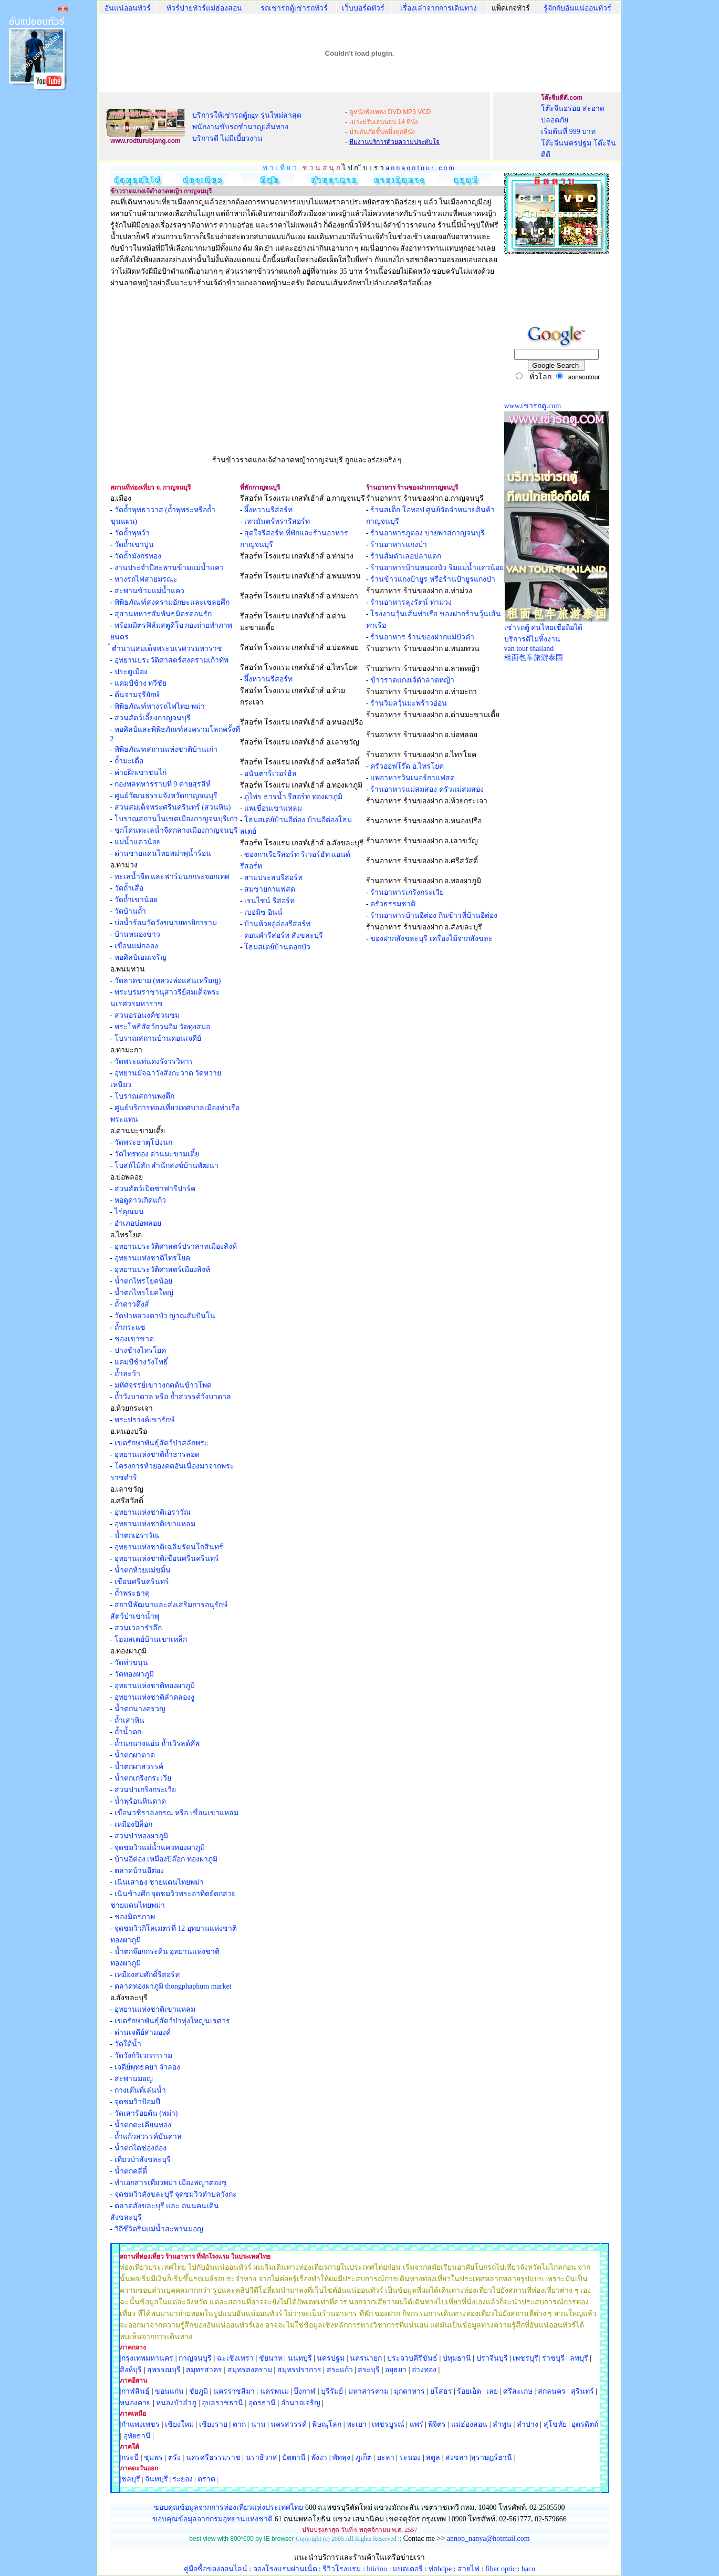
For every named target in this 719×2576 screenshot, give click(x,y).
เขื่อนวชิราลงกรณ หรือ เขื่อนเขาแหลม (176, 1813)
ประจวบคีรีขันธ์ (412, 2358)
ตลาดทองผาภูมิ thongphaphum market (173, 1986)
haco (528, 2569)
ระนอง (410, 2457)
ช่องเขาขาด (134, 1339)
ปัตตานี (294, 2457)
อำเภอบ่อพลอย (137, 1223)
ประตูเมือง (131, 672)
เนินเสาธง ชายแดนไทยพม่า (159, 1882)
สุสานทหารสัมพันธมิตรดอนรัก (163, 614)
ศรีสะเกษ (518, 2391)
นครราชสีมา (234, 2391)
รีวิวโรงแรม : (344, 2569)
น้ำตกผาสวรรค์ (138, 1767)
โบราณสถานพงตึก (144, 1096)
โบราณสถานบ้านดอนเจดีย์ (157, 1038)
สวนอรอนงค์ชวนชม (147, 1015)
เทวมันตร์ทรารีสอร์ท (277, 521)
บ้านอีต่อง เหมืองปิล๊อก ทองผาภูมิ (165, 1859)
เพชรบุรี (525, 2358)
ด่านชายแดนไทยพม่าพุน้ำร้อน (162, 853)
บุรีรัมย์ (332, 2391)
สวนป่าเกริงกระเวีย (145, 1790)
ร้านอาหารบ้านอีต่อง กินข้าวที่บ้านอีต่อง (433, 915)
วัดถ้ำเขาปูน (134, 545)
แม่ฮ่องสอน (469, 2424)
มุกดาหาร (409, 2391)
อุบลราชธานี (222, 2403)
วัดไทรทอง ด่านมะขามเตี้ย (157, 1154)
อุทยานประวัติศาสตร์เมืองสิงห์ (162, 1270)
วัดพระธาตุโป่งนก (143, 1142)
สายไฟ (468, 2569)
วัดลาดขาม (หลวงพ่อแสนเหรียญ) (167, 981)
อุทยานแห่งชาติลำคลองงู (154, 1697)
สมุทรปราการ (299, 2370)
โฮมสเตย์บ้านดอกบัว (277, 947)
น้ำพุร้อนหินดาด (140, 1801)
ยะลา (385, 2457)
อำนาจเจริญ (300, 2403)
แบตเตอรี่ (408, 2569)
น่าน (258, 2424)
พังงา (319, 2457)
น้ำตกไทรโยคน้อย (143, 1281)
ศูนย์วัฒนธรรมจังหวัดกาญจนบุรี (165, 796)
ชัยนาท (271, 2358)
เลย (492, 2391)
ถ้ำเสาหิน (129, 1720)
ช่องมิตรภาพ (134, 1917)
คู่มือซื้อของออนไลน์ (215, 2569)
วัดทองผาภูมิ (134, 1674)
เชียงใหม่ (178, 2424)
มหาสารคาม (368, 2391)
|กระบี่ (129, 2457)
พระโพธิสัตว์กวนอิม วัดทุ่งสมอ (162, 1027)
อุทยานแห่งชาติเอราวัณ (152, 1512)
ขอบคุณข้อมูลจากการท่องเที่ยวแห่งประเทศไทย (229, 2507)
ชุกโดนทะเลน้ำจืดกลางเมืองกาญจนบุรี (176, 830)
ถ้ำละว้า (127, 1374)
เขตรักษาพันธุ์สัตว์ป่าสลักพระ (161, 1443)
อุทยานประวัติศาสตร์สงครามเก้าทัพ (171, 660)
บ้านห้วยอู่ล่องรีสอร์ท (277, 924)
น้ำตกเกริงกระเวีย (142, 1778)
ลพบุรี (579, 2358)
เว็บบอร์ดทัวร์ (363, 8)
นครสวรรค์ (288, 2424)
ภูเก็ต (364, 2457)
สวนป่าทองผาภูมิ (141, 1836)
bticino (377, 2569)
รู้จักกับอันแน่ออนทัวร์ (577, 8)
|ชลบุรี (130, 2479)
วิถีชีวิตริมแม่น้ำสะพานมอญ (158, 2229)
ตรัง (174, 2457)
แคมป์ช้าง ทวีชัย (140, 683)
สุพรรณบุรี (164, 2370)
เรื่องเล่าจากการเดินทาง (438, 8)
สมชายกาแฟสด (269, 889)
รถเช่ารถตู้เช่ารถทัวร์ (294, 8)
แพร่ (416, 2424)
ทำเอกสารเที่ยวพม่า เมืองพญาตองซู (170, 2183)
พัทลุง (341, 2457)
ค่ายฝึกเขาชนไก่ (140, 773)
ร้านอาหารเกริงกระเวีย (407, 892)
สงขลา (456, 2457)
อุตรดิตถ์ (584, 2424)
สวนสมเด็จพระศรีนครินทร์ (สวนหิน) (172, 807)
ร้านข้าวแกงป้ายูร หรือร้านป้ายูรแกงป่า (432, 579)
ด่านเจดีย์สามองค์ (142, 2032)
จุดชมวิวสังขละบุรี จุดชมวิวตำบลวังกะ (175, 2194)
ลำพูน (502, 2424)
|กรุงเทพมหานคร (146, 2358)
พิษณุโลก (326, 2424)
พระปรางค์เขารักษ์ (144, 1420)
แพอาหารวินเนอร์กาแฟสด (412, 778)
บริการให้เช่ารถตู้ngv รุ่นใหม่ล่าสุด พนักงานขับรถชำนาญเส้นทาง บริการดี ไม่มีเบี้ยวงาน (246, 126)
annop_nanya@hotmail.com (488, 2538)
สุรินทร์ (582, 2391)
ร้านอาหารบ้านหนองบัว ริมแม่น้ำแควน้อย (437, 568)
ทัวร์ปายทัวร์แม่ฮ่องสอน (204, 8)
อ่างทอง (424, 2370)
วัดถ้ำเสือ (128, 888)
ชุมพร (153, 2457)
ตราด (206, 2479)
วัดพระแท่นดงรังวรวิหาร (153, 1061)
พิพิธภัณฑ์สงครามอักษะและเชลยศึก (172, 602)
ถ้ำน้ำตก (127, 1732)
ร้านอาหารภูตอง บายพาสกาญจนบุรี (427, 533)
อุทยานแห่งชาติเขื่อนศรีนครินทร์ (166, 1559)
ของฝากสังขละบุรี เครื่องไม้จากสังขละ (431, 939)
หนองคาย (135, 2403)
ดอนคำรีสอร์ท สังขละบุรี (283, 935)
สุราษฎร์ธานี (491, 2457)
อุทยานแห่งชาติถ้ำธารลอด (157, 1454)
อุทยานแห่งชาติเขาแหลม (154, 1524)
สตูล (433, 2457)
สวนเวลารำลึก (138, 1628)
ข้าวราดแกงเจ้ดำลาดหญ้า (412, 680)
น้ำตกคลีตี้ (130, 2171)
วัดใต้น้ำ (127, 2044)
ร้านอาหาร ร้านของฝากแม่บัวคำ (422, 637)
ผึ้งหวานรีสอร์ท (268, 510)
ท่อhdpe (440, 2569)
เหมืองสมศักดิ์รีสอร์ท (147, 1975)
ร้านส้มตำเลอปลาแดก (405, 556)
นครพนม (274, 2391)
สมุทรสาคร (204, 2370)
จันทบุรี (156, 2479)
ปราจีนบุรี (492, 2358)
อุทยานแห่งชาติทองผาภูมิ (154, 1686)
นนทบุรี (300, 2358)
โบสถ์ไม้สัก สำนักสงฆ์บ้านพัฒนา (166, 1166)
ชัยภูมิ (198, 2391)
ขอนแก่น (170, 2391)
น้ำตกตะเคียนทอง (142, 2125)
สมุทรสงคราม (249, 2370)
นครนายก (366, 2358)
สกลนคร (551, 2391)
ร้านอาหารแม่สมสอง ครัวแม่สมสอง (427, 789)
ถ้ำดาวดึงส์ (131, 1304)
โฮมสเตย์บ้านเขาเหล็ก (150, 1639)
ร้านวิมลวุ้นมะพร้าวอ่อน (408, 703)
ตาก (239, 2424)
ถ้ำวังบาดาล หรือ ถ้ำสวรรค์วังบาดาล (172, 1397)
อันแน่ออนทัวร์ (128, 8)
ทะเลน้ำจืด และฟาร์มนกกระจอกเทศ (172, 877)
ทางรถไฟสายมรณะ (146, 579)
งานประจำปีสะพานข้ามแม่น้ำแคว (169, 568)
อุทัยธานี (137, 2436)
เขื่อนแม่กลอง (136, 946)
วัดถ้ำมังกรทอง (137, 556)
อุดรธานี (262, 2403)
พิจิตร (437, 2424)
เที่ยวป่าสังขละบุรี (142, 2160)
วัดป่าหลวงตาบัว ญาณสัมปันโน (165, 1316)
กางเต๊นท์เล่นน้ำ (140, 2090)
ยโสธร (441, 2391)
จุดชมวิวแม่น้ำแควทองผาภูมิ (159, 1847)
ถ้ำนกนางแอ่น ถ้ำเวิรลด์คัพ (157, 1743)
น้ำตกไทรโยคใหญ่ (143, 1293)
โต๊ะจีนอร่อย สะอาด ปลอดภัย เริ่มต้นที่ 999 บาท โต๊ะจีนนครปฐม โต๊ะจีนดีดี (578, 132)
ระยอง (182, 2479)
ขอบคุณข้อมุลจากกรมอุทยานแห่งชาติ (212, 2519)
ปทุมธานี (457, 2358)
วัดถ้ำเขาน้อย (136, 900)
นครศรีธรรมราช (213, 2457)
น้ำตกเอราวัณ (136, 1535)
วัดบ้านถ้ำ (130, 911)
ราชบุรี (553, 2358)
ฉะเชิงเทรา (235, 2358)
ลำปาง (526, 2424)
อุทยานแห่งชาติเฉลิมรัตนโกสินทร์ (168, 1547)
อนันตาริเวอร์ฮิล (270, 774)
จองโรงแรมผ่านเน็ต (285, 2569)
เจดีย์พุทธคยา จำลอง (147, 2067)
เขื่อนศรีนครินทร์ (141, 1582)
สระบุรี (369, 2370)
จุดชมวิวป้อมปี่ (137, 2102)
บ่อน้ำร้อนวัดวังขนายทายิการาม (165, 923)
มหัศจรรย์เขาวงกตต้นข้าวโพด (163, 1385)
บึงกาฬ (305, 2391)
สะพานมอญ (133, 2079)
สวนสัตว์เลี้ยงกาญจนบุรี (152, 718)
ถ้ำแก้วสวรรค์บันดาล (148, 2136)
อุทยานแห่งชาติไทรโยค (152, 1258)
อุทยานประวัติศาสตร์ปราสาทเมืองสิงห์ (175, 1246)
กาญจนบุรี (195, 2358)
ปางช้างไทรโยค (140, 1350)
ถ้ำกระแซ (128, 1327)
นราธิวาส (261, 2457)
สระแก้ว (340, 2370)
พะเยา (357, 2424)
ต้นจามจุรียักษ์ (136, 695)
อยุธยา (396, 2370)
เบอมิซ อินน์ (263, 912)
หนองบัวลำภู (176, 2403)
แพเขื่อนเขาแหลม (273, 808)
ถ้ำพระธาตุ (132, 1593)
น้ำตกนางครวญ (139, 1709)
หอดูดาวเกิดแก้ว (140, 1200)
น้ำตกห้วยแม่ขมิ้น (142, 1570)
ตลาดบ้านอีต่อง (139, 1871)
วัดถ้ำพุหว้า (132, 533)
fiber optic (500, 2569)
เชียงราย (213, 2424)
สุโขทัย (555, 2424)
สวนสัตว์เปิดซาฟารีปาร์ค (154, 1189)
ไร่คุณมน (129, 1212)
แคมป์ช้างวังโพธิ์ (141, 1362)
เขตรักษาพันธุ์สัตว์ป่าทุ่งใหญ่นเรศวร (172, 2021)
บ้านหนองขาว (137, 934)
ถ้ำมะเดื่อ (128, 761)
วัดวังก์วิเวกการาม (143, 2056)
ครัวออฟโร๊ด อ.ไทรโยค (407, 766)
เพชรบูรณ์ (388, 2424)
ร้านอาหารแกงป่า (398, 545)
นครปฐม (331, 2358)
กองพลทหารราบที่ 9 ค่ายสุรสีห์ (162, 784)
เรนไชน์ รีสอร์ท (269, 901)
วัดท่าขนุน (131, 1663)
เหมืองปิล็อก (133, 1824)
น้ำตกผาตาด (134, 1755)
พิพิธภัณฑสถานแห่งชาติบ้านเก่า (165, 749)
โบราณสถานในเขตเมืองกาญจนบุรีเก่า (176, 819)
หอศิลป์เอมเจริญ (140, 957)
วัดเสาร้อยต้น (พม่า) (145, 2113)
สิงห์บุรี (131, 2370)
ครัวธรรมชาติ (392, 904)
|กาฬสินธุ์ (135, 2391)
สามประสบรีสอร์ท (273, 878)
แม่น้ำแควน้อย (137, 842)
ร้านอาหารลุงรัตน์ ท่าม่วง (411, 602)
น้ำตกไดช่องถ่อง (140, 2148)
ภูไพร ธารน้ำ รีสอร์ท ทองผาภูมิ (293, 797)
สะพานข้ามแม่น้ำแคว (149, 591)
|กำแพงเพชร (140, 2424)
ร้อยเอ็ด (469, 2391)
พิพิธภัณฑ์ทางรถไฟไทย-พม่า (159, 706)
